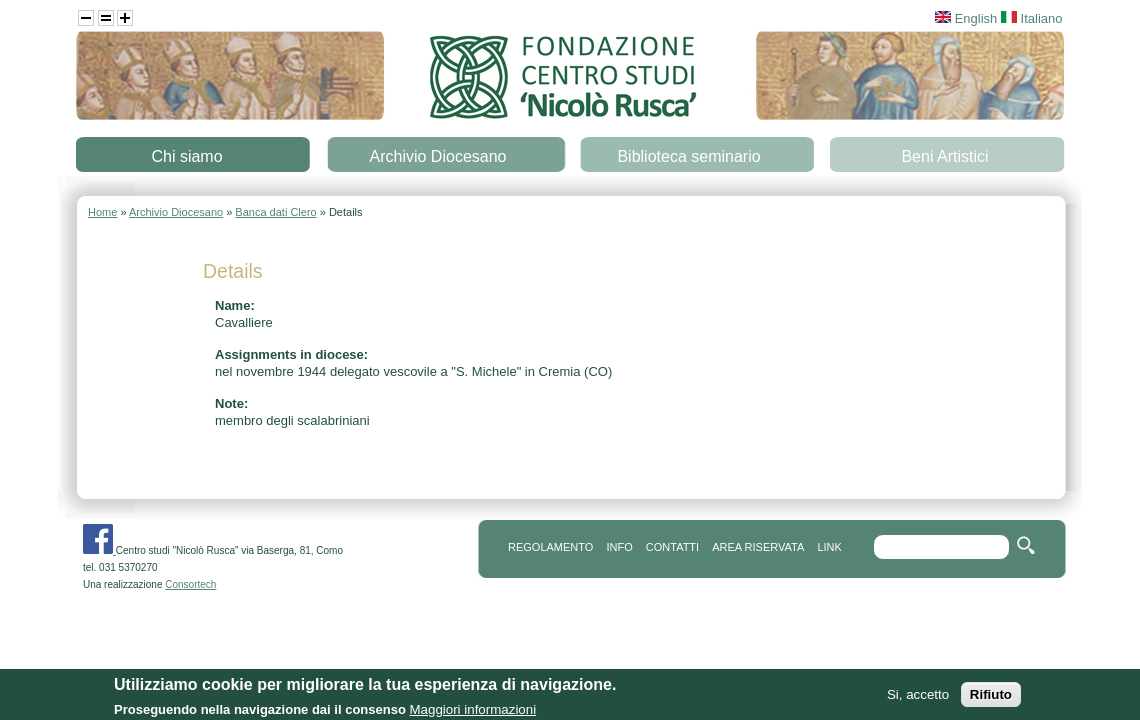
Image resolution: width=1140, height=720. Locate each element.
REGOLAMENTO (550, 547)
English (966, 18)
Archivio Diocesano (438, 156)
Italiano (1032, 18)
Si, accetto (918, 699)
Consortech (190, 584)
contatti (672, 547)
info (619, 547)
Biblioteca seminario (688, 156)
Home (102, 212)
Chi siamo (186, 156)
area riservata (758, 547)
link (829, 547)
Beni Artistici (944, 156)
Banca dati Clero (275, 212)
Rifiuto (991, 699)
